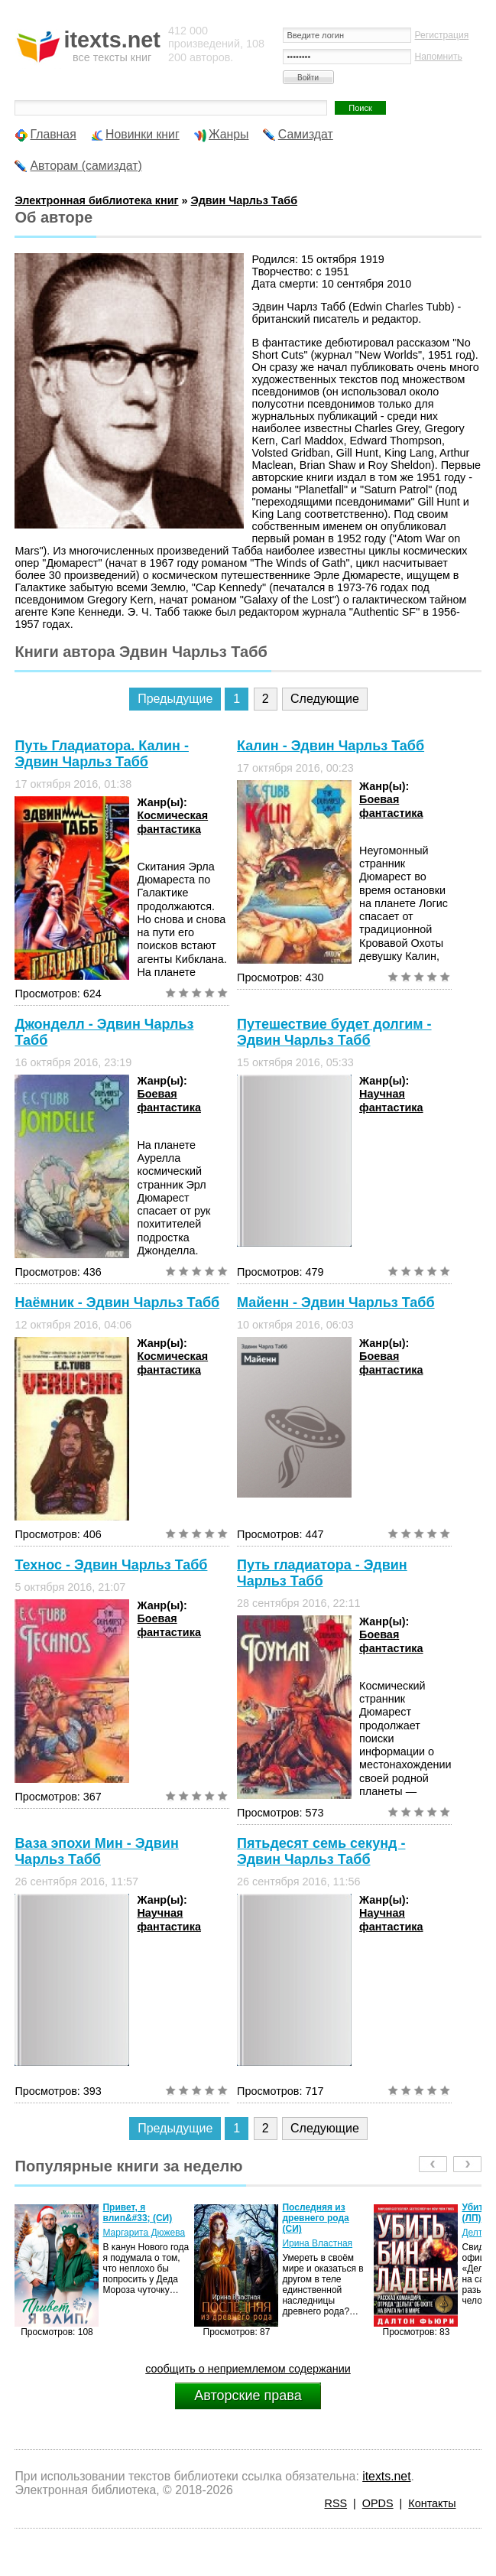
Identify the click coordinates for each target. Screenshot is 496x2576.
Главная (53, 134)
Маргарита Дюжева (143, 2232)
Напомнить (438, 56)
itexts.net (386, 2476)
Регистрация (442, 35)
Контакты (431, 2503)
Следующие (324, 698)
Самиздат (305, 134)
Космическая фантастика (172, 821)
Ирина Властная (317, 2243)
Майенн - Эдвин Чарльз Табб (336, 1302)
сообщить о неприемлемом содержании (248, 2369)
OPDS (378, 2503)
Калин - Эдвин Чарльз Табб (330, 745)
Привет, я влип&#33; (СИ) (137, 2212)
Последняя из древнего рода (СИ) (315, 2218)
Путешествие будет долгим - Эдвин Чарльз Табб (334, 1032)
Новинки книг (142, 134)
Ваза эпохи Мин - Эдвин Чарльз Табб (96, 1851)
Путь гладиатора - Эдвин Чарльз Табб (322, 1573)
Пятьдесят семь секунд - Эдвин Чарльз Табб (321, 1851)
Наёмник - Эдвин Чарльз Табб (117, 1302)
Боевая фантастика (391, 805)
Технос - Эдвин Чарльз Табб (111, 1565)
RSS (335, 2503)
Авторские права (247, 2395)
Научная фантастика (391, 1100)
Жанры (229, 134)
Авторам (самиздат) (85, 165)
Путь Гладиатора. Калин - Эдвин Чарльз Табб (101, 753)
